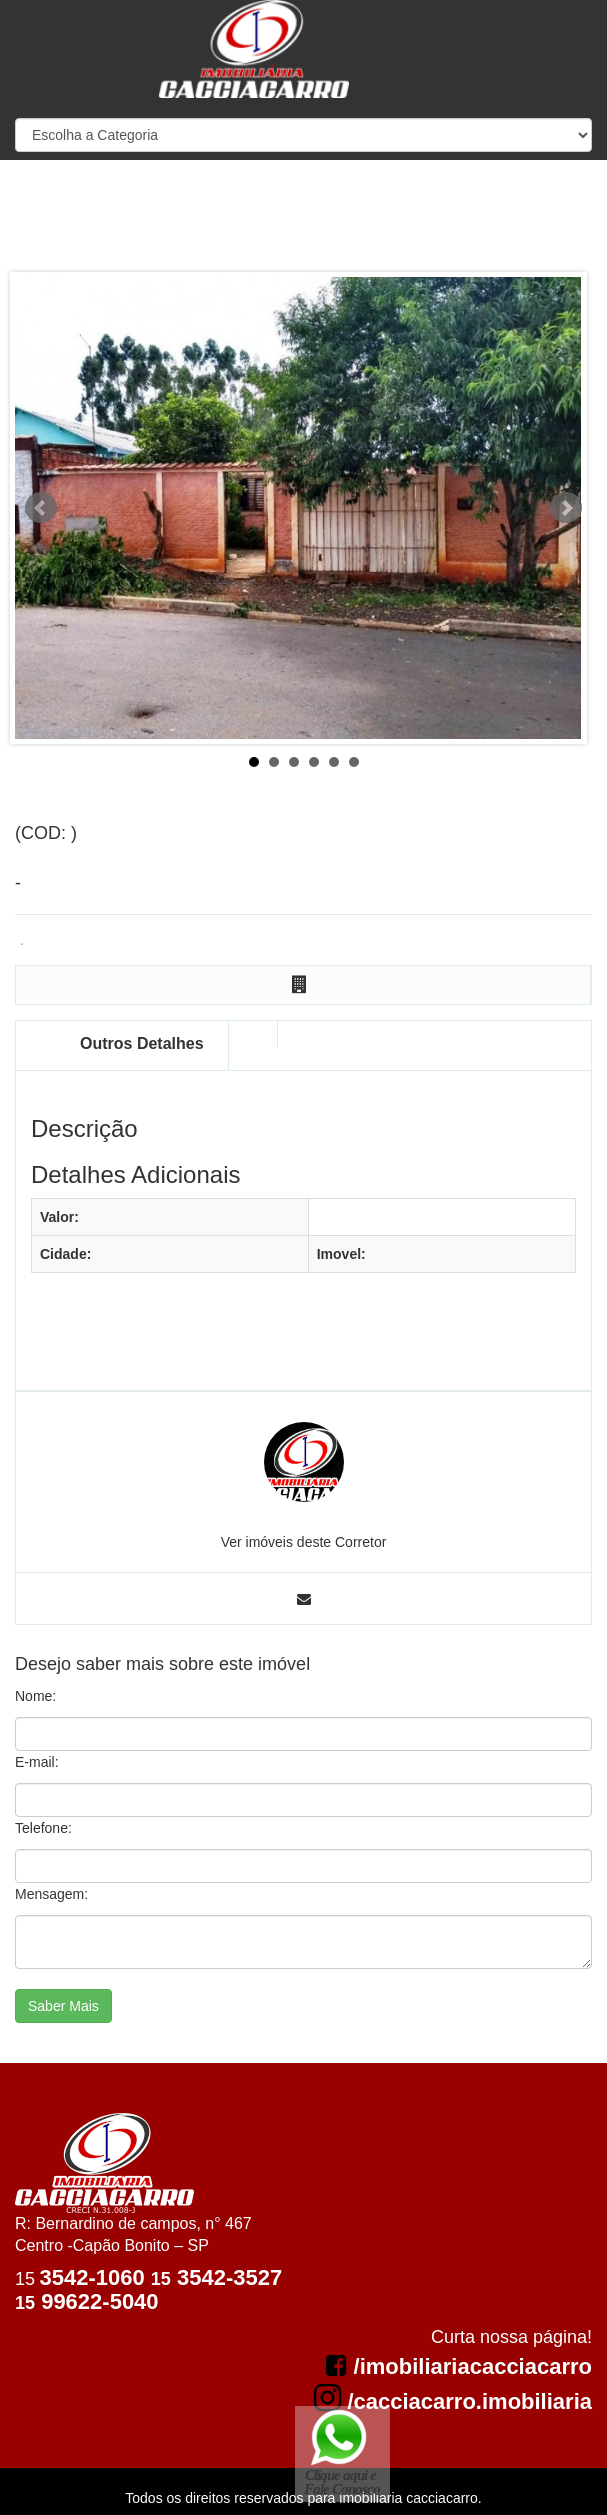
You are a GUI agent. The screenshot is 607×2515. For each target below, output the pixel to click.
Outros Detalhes (142, 1043)
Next (566, 508)
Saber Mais (63, 2006)
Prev (41, 508)
